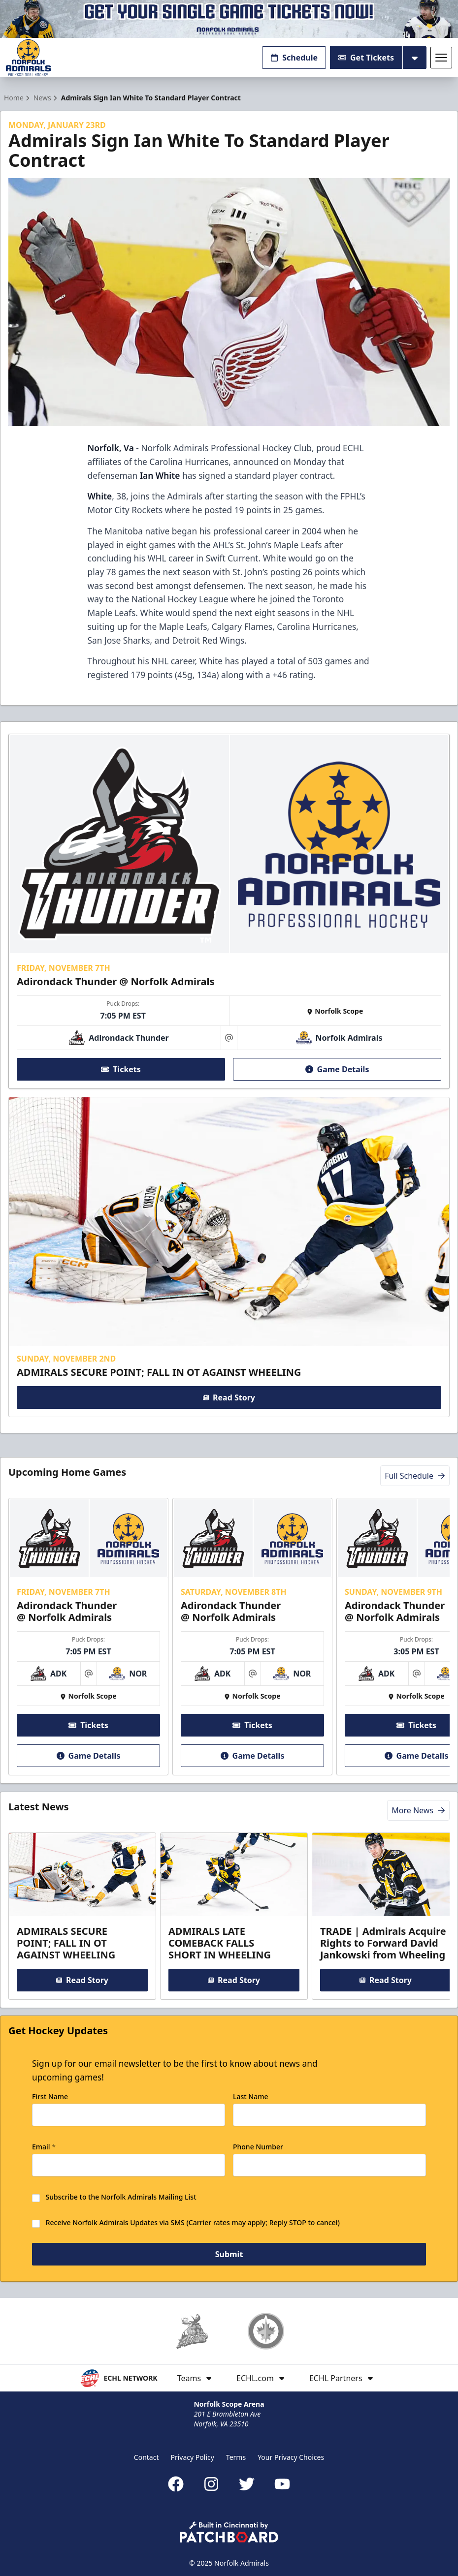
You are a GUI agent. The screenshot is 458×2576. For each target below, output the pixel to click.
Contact (146, 2457)
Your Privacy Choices (291, 2457)
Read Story (229, 1397)
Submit (229, 2254)
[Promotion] (229, 19)
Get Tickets (366, 57)
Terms (236, 2457)
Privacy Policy (192, 2457)
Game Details (337, 1069)
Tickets (121, 1069)
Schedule (294, 57)
